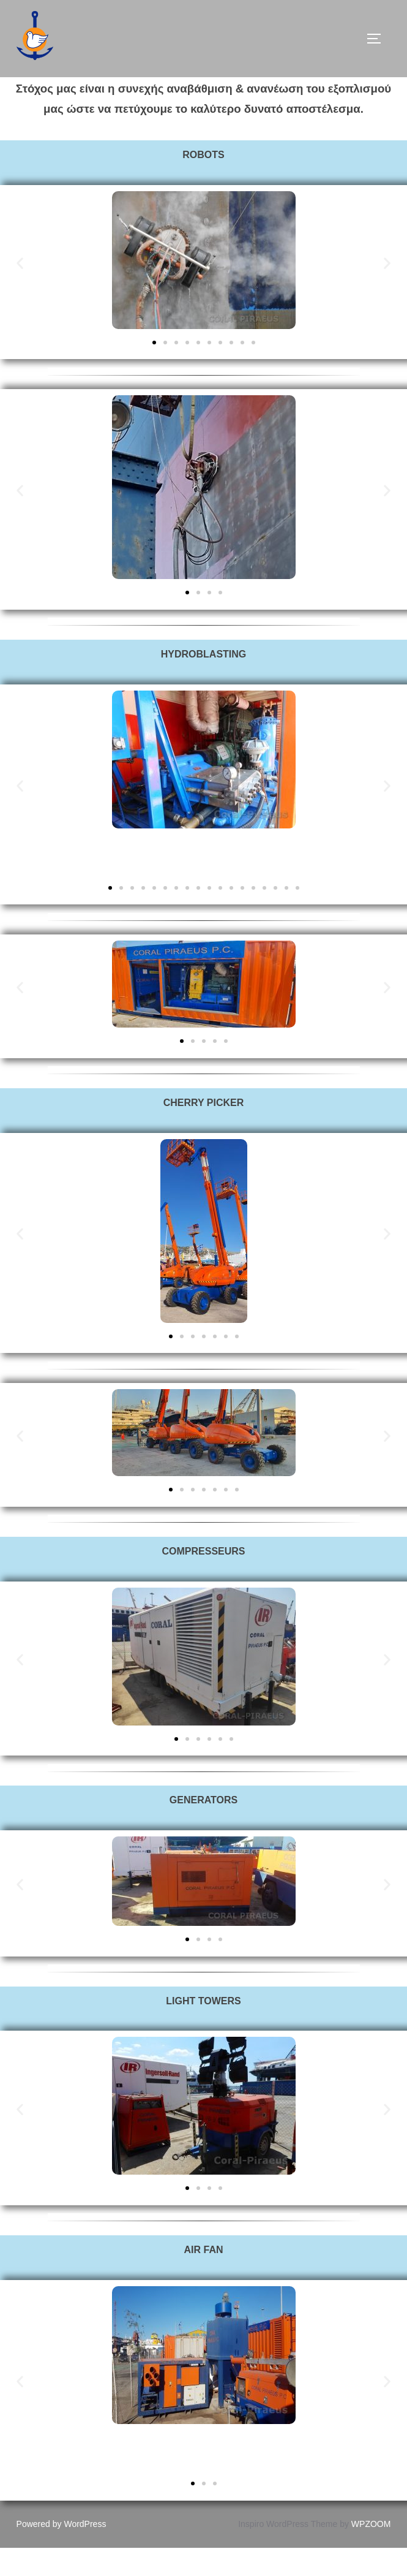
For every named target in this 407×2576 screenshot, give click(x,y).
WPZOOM (371, 2552)
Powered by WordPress (61, 2552)
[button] (20, 290)
